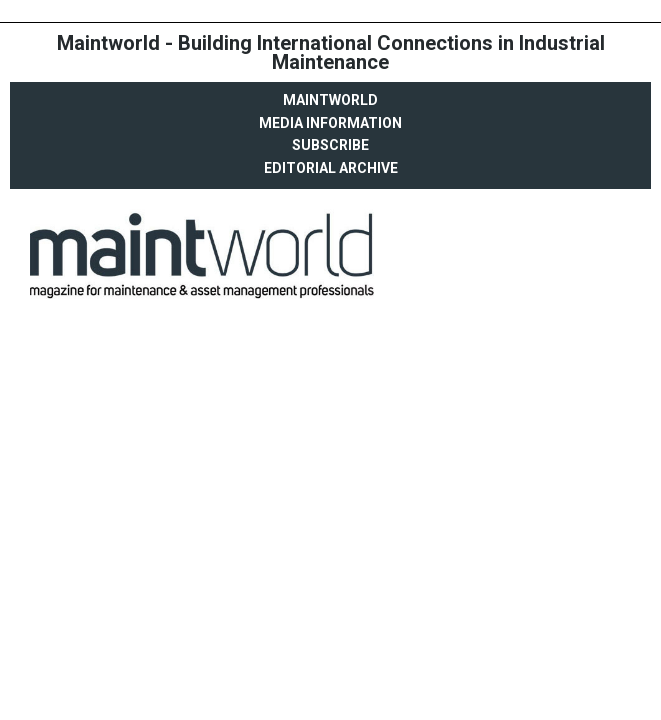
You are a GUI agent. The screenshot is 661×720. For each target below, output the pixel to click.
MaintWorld (330, 100)
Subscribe (330, 145)
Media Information (330, 123)
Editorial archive (331, 168)
